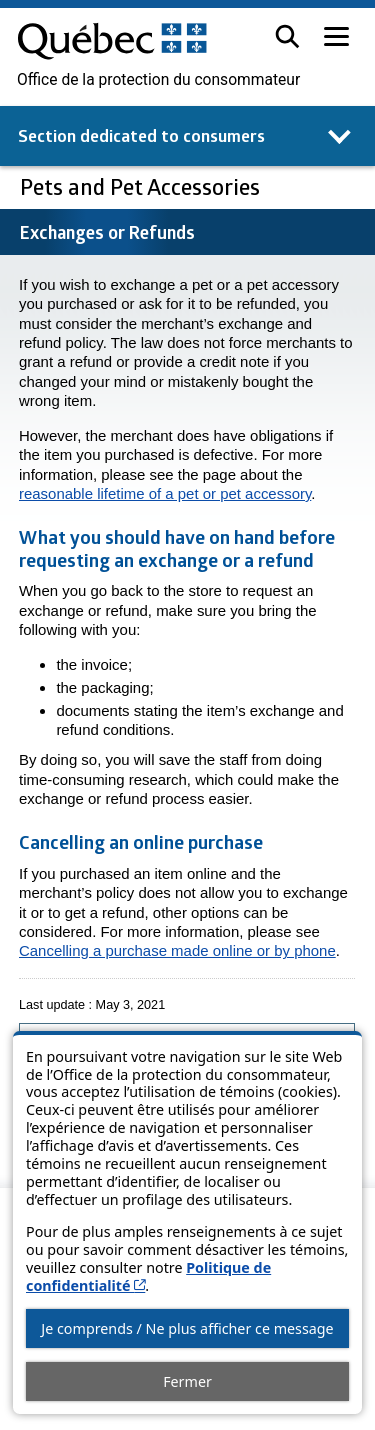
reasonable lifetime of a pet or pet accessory (165, 493)
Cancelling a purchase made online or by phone (177, 950)
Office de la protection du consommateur (158, 80)
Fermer (187, 1381)
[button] (287, 36)
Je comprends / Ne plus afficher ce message (187, 1328)
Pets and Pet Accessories (142, 186)
